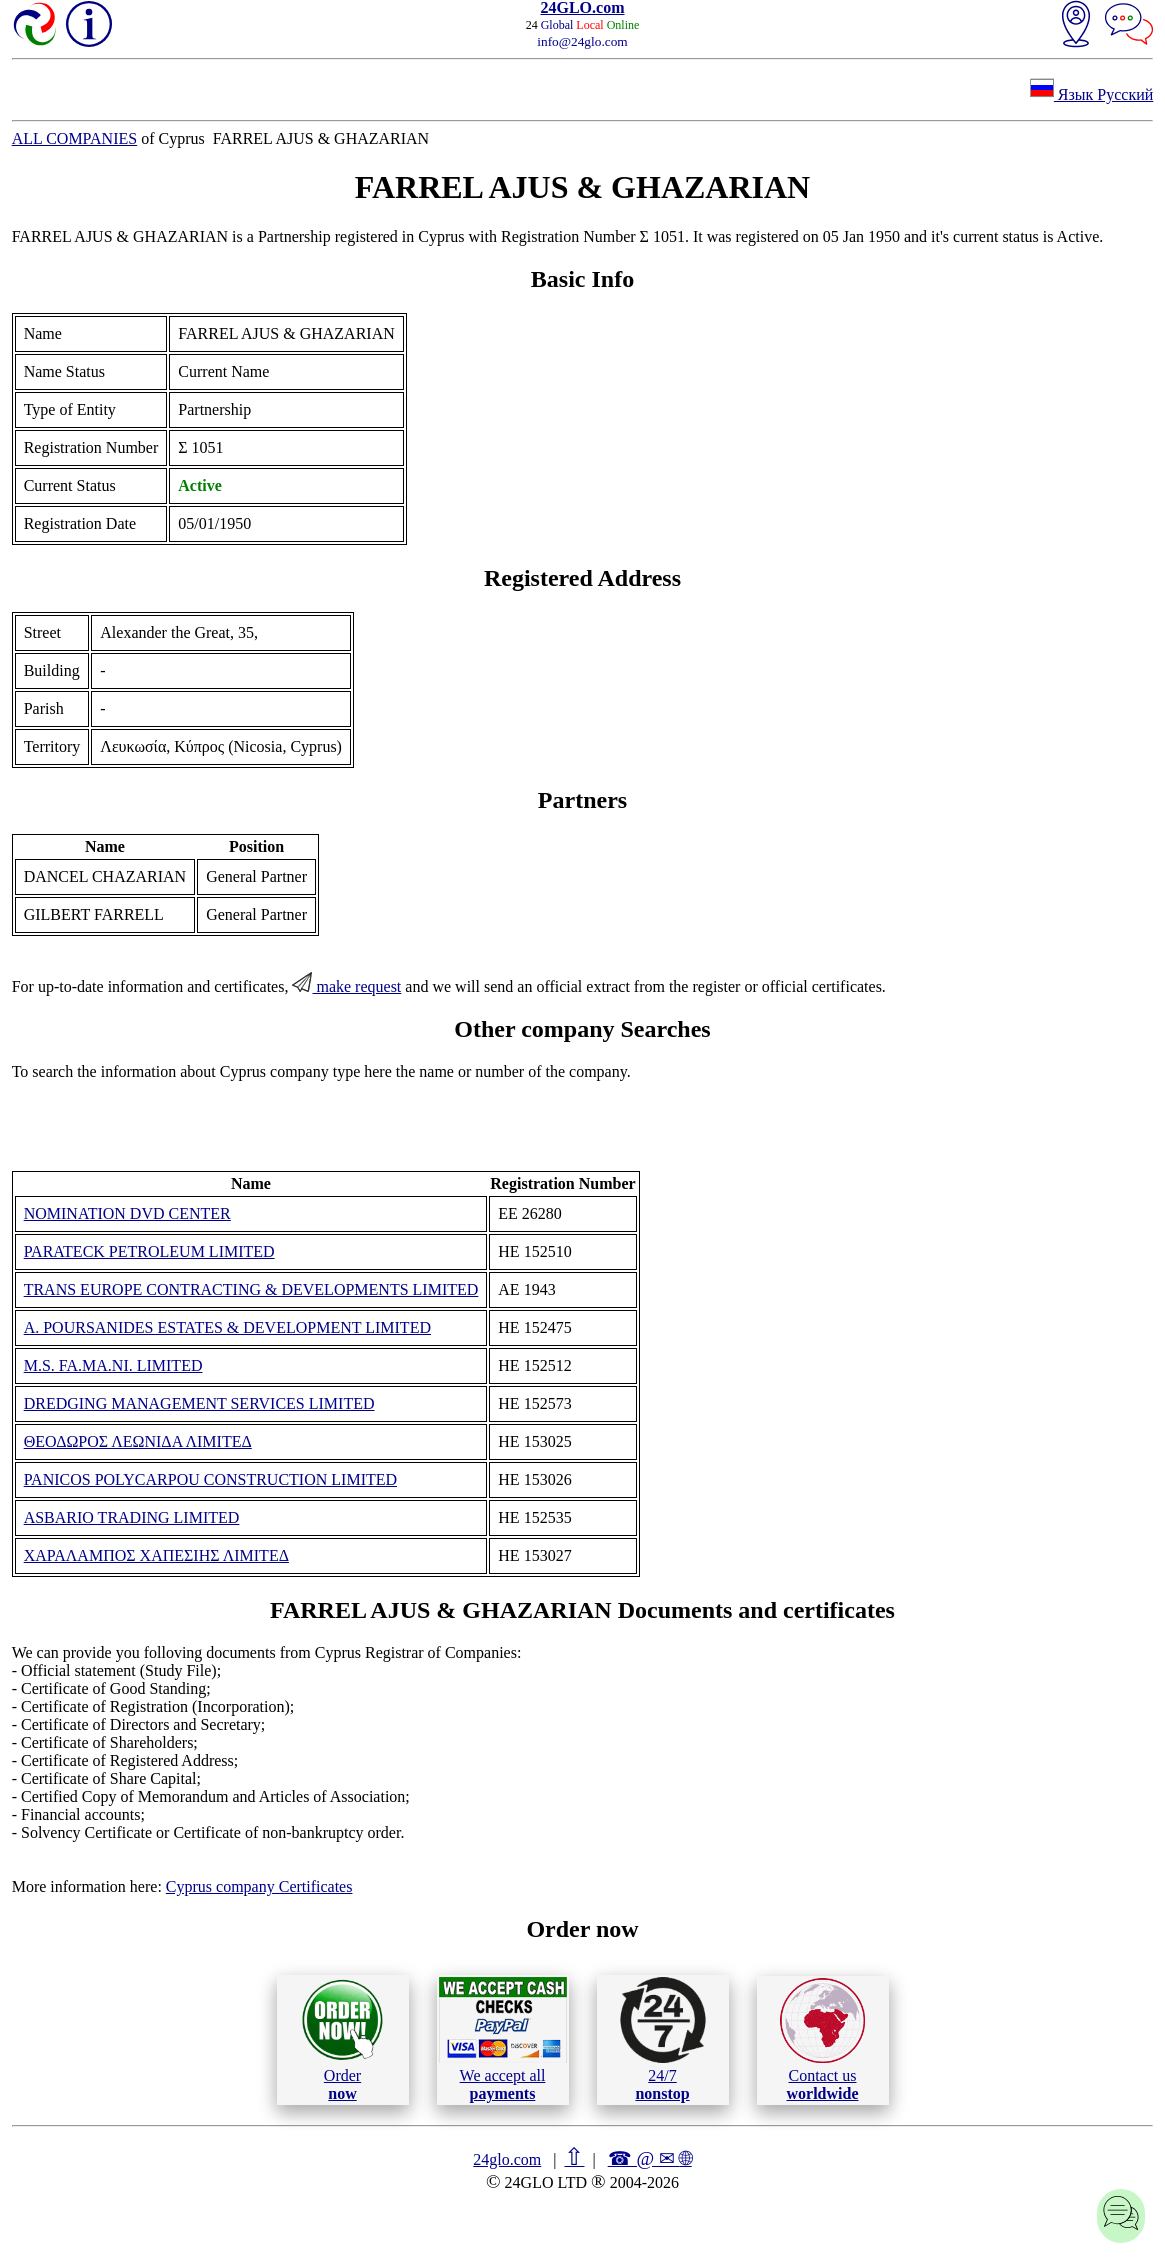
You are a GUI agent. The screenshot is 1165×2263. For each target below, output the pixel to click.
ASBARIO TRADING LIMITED (132, 1517)
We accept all (503, 2039)
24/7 (663, 2039)
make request (346, 986)
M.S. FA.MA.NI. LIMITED (113, 1365)
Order (342, 2039)
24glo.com (507, 2159)
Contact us (822, 2040)
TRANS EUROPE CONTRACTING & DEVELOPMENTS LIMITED (251, 1289)
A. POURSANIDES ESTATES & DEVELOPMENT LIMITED (227, 1327)
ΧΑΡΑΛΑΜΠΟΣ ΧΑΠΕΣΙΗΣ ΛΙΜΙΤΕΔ (156, 1555)
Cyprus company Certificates (259, 1886)
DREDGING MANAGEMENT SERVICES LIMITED (199, 1403)
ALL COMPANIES (75, 138)
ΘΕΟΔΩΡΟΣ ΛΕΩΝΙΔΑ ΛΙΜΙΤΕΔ (138, 1441)
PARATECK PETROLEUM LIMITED (149, 1251)
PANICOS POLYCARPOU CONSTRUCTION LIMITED (210, 1479)
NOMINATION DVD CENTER (127, 1213)
